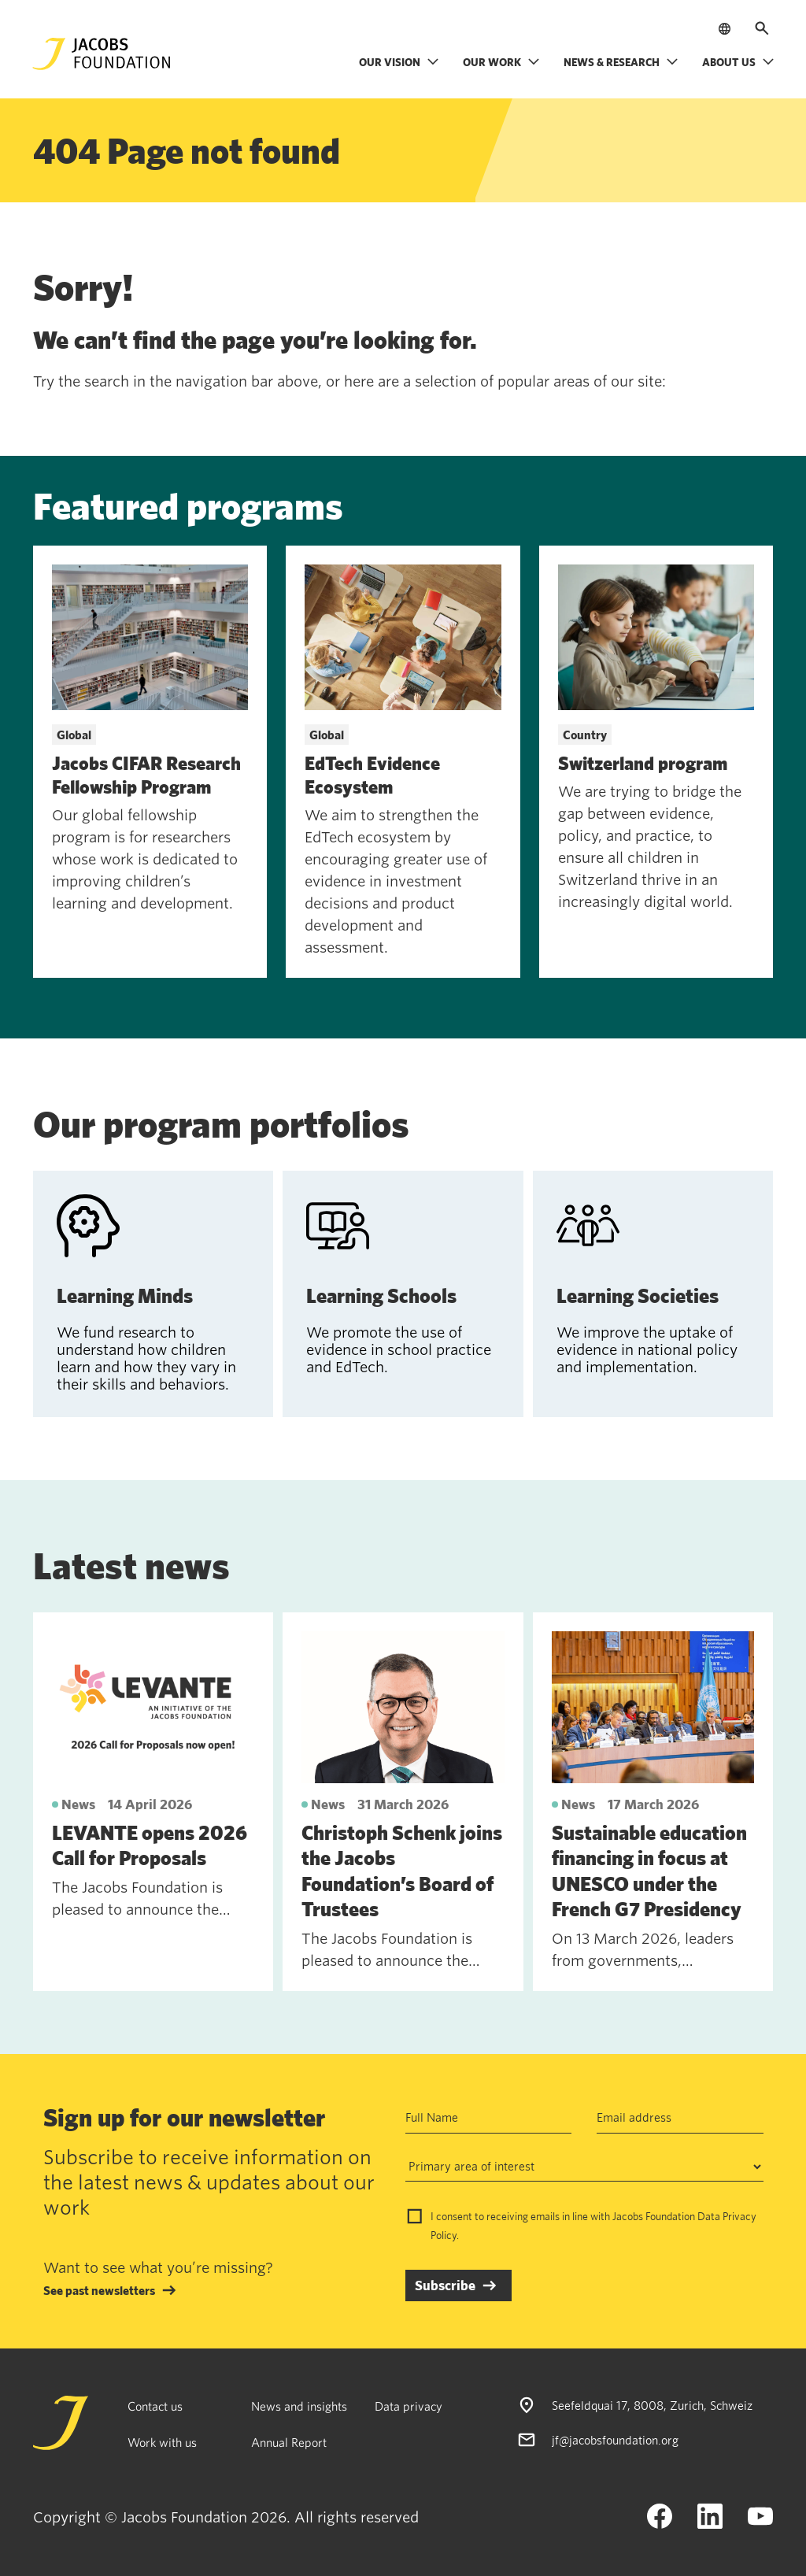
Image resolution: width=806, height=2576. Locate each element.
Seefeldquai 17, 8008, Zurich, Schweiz (652, 2405)
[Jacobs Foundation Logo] (101, 54)
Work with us (162, 2442)
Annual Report (289, 2442)
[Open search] (762, 28)
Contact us (155, 2406)
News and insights (299, 2406)
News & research (621, 61)
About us (738, 61)
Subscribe (445, 2285)
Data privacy (408, 2406)
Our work (501, 61)
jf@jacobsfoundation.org (615, 2440)
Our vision (399, 61)
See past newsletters (99, 2290)
